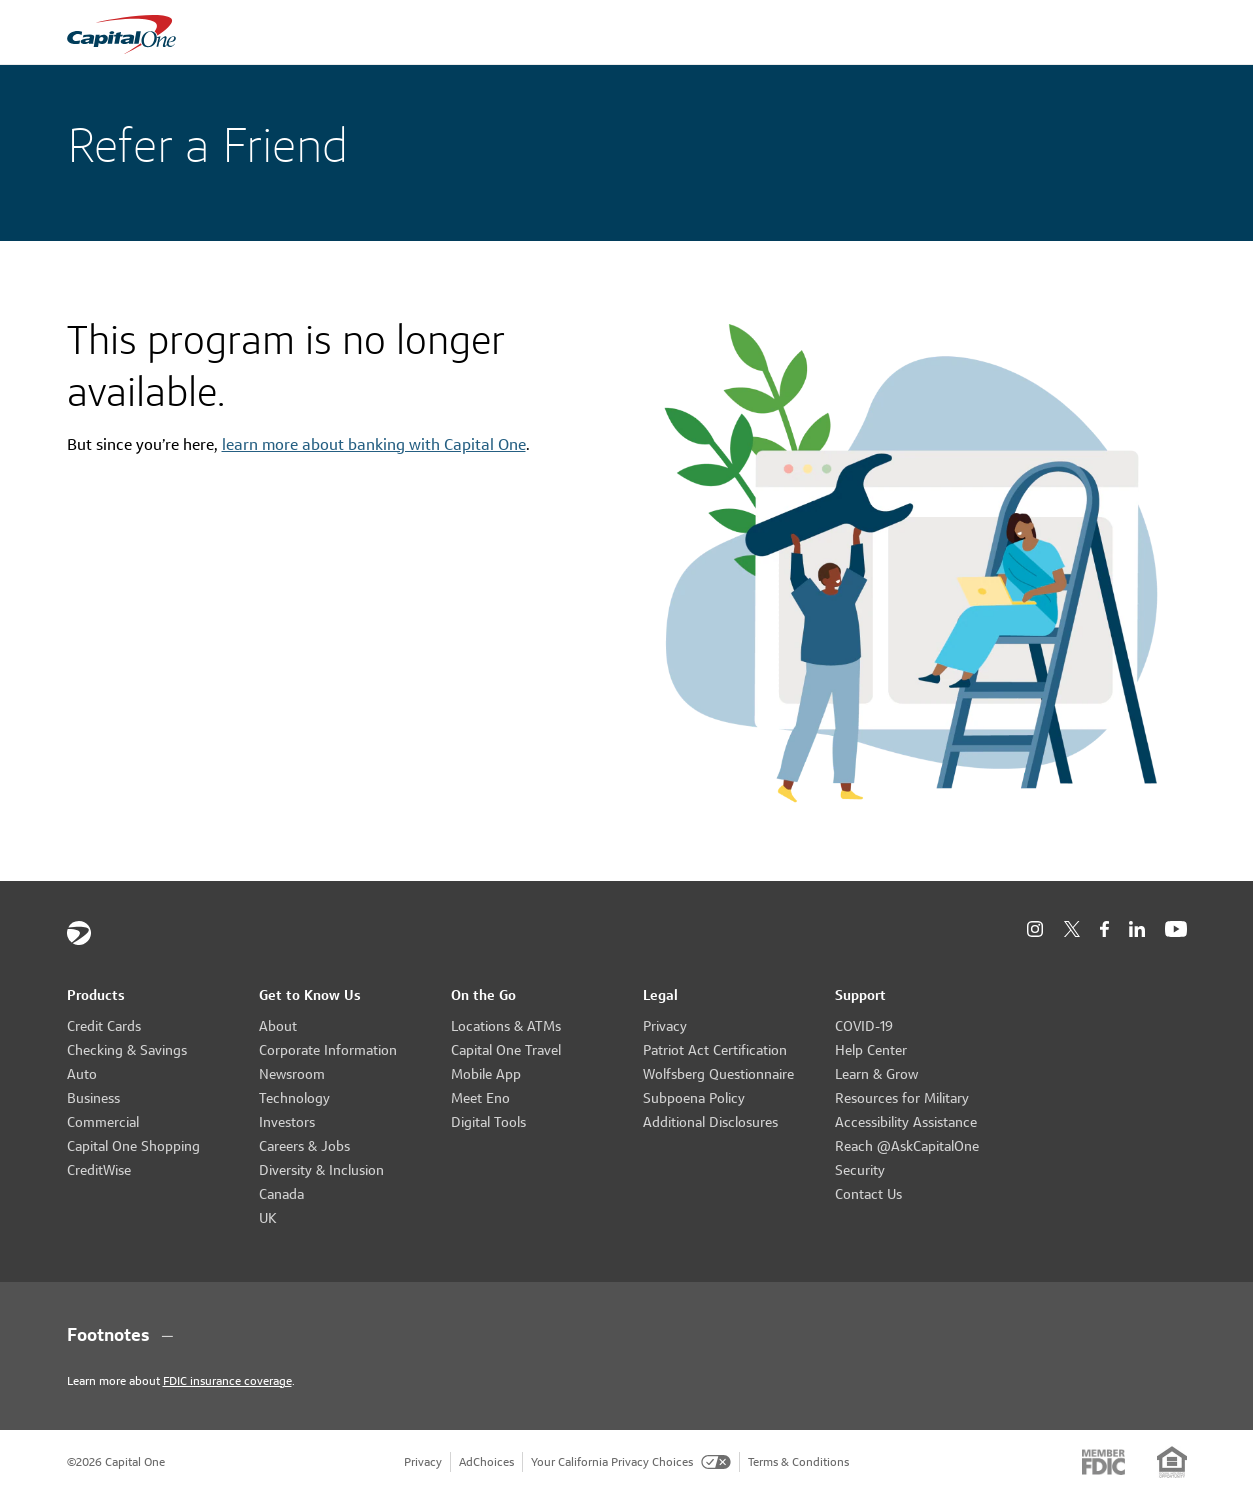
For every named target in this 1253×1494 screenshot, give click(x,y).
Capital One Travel (506, 1050)
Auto (82, 1074)
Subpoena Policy (694, 1098)
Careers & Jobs (304, 1146)
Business (93, 1098)
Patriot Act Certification (715, 1050)
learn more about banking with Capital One (374, 444)
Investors (287, 1122)
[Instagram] (1035, 929)
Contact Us (868, 1194)
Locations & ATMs (506, 1026)
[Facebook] (1104, 929)
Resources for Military (902, 1098)
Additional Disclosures (710, 1122)
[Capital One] (79, 933)
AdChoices (486, 1461)
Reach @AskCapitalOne (907, 1146)
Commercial (103, 1122)
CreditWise (99, 1170)
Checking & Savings (127, 1050)
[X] (1071, 929)
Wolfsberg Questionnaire (718, 1074)
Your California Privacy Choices (631, 1461)
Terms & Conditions (798, 1461)
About (278, 1026)
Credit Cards (104, 1026)
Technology (294, 1098)
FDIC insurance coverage (227, 1380)
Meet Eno (480, 1098)
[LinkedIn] (1137, 929)
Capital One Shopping (133, 1146)
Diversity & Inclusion (321, 1170)
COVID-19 (864, 1026)
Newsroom (292, 1074)
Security (860, 1170)
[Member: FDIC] (1103, 1462)
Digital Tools (488, 1122)
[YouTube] (1176, 929)
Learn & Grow (876, 1074)
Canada (281, 1194)
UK (268, 1218)
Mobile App (486, 1074)
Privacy (665, 1026)
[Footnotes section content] (627, 1335)
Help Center (871, 1050)
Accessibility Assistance (906, 1122)
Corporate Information (328, 1050)
